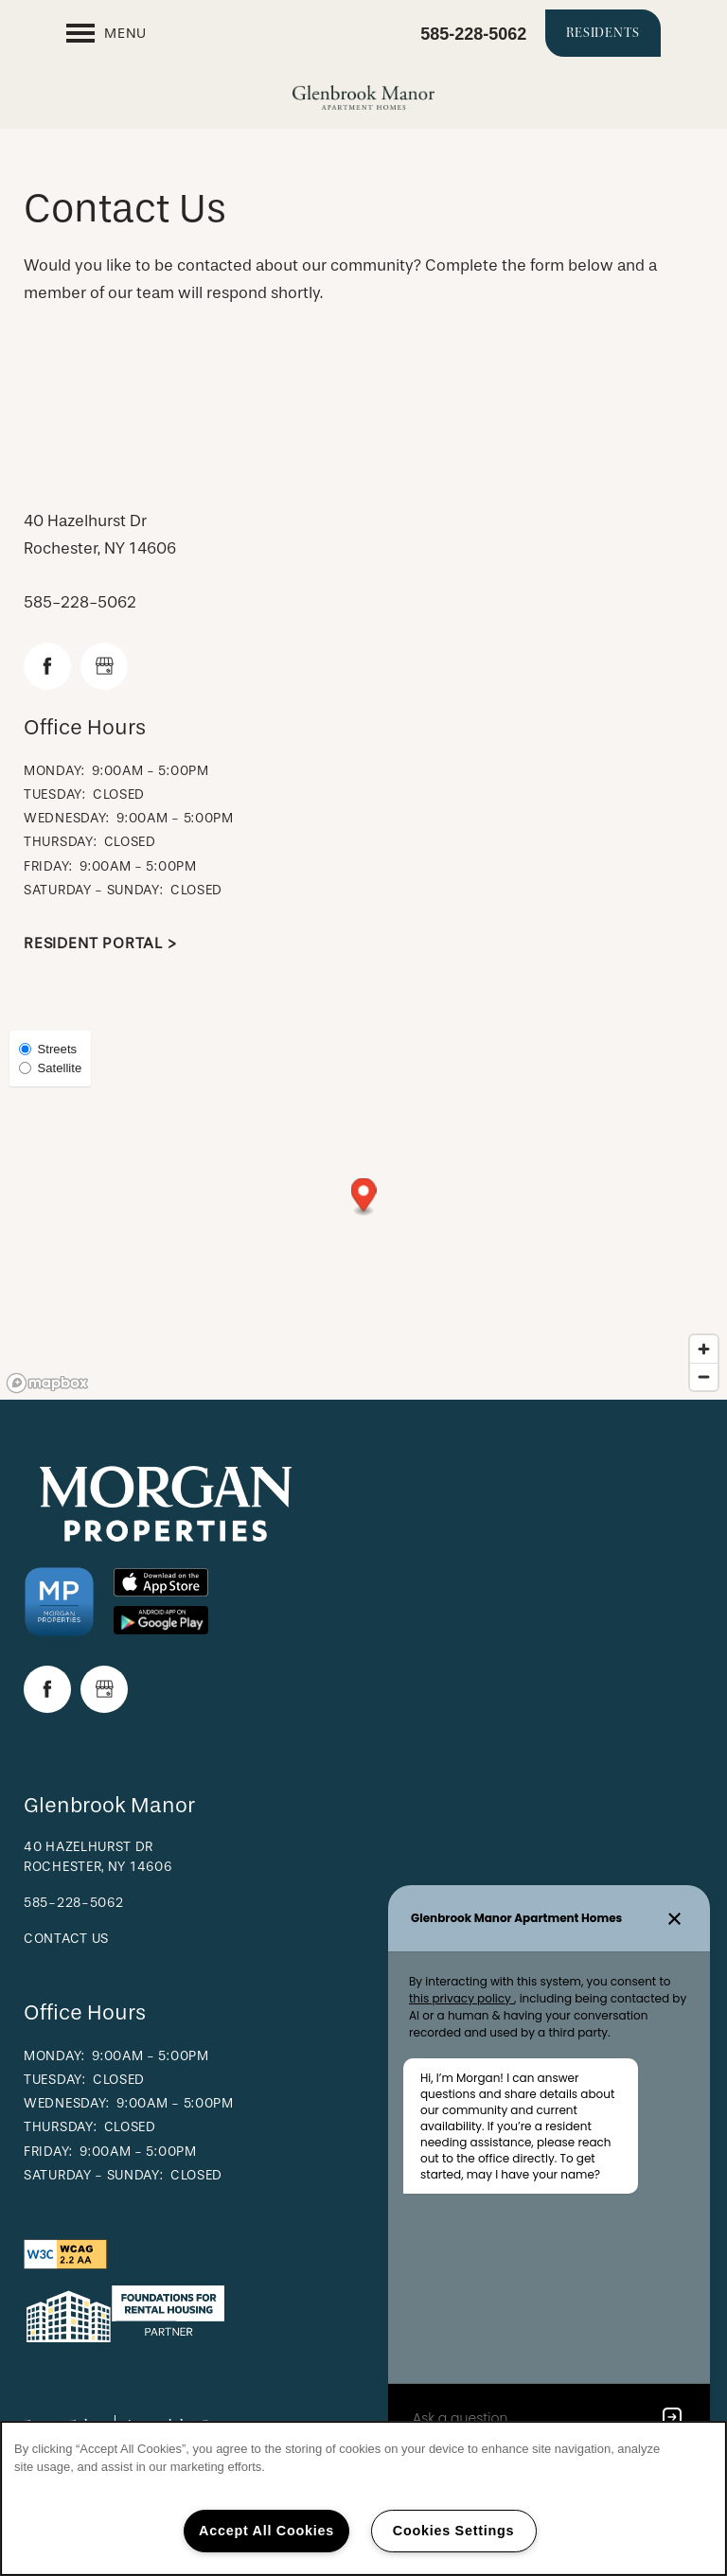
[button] (603, 33)
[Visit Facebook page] (47, 666)
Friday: (48, 866)
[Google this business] (104, 666)
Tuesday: (55, 794)
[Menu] (106, 33)
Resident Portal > (100, 943)
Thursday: (60, 842)
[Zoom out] (704, 1376)
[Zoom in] (704, 1349)
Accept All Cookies (266, 2530)
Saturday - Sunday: (94, 890)
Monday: (54, 771)
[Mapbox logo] (47, 1383)
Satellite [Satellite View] (50, 1068)
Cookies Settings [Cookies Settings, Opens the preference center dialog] (453, 2530)
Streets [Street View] (48, 1049)
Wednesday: (67, 818)
